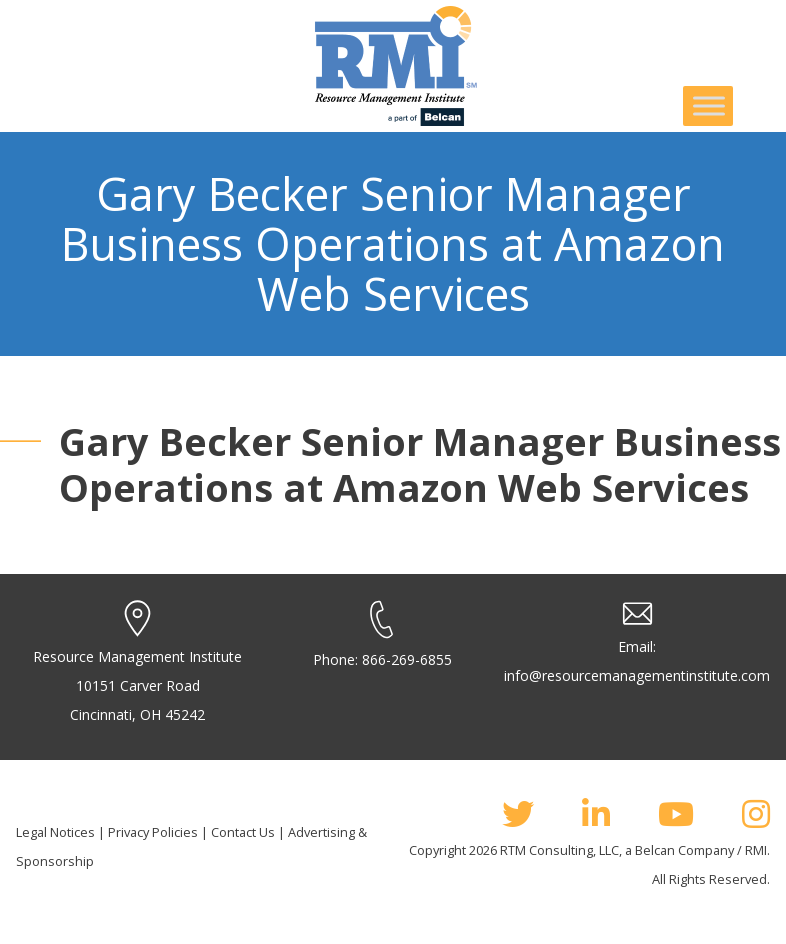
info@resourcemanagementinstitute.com (637, 675)
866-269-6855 (407, 659)
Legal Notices (55, 832)
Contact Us (243, 832)
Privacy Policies (153, 832)
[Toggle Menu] (709, 105)
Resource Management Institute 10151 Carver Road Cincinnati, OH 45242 (137, 685)
